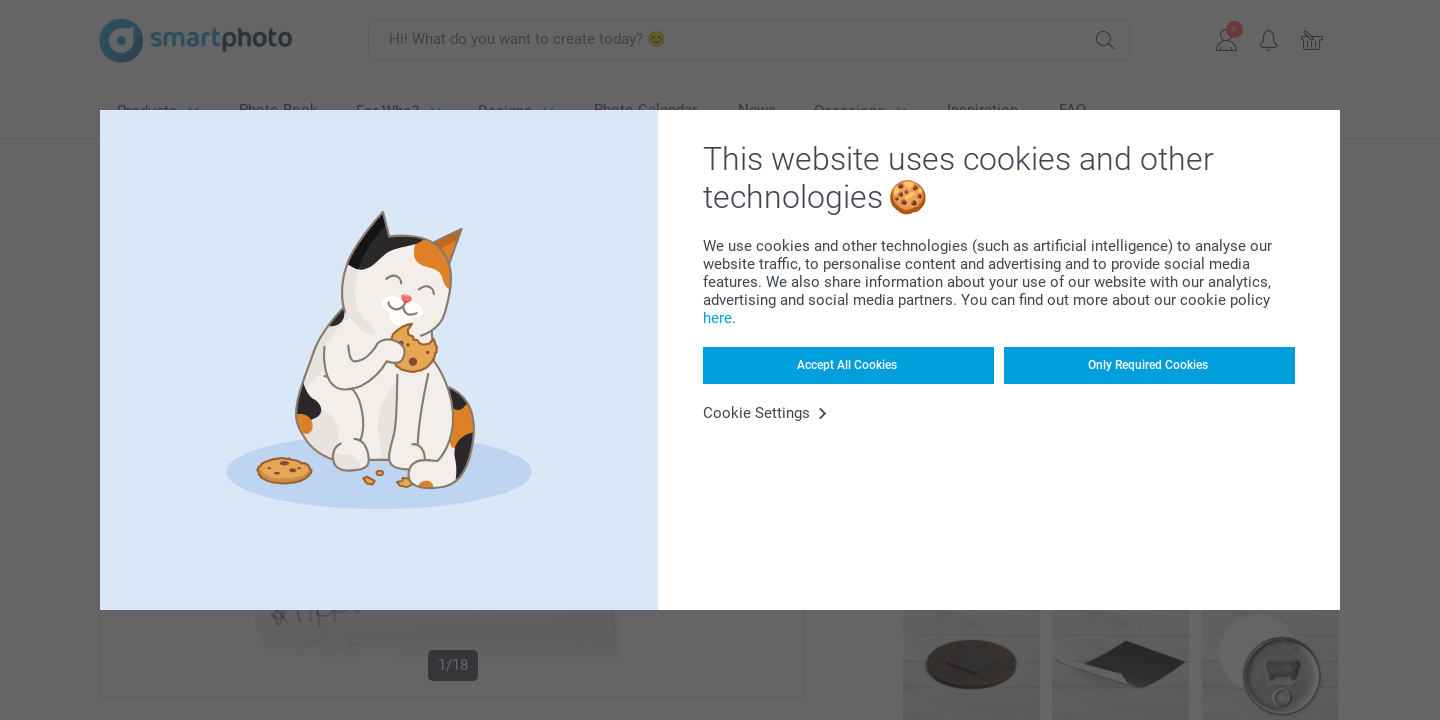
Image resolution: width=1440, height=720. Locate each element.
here (717, 318)
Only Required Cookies (1148, 365)
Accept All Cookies (847, 365)
